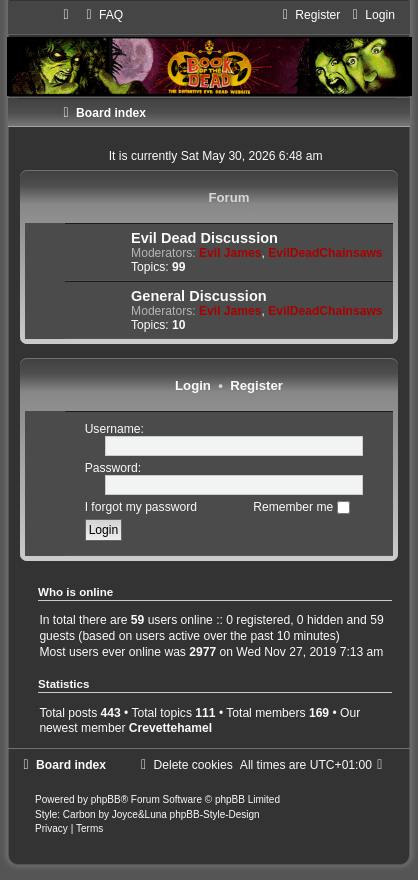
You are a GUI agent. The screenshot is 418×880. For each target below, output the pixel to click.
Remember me (301, 507)
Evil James (230, 253)
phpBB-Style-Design (215, 814)
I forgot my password (141, 507)
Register (256, 385)
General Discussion (199, 296)
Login (193, 385)
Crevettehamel (170, 728)
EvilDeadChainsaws (325, 253)
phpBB (106, 799)
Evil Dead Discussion (204, 238)
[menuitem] (102, 15)
